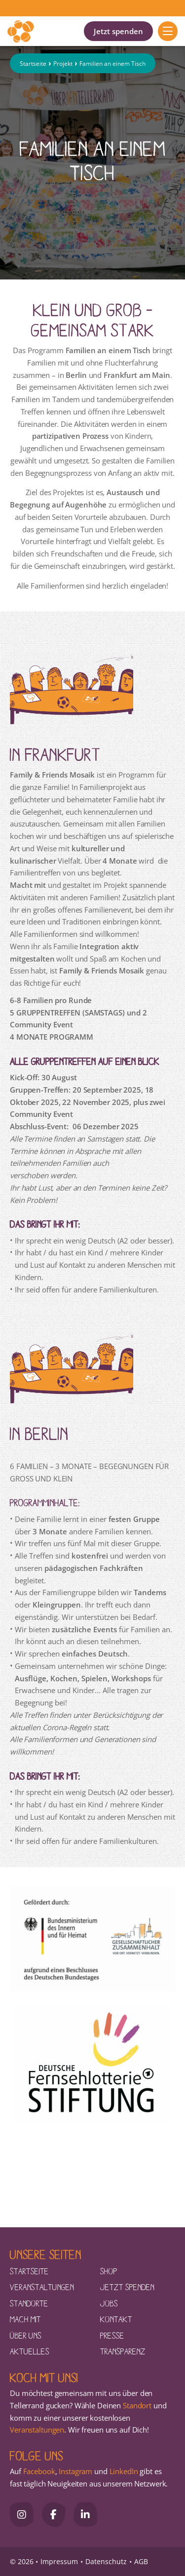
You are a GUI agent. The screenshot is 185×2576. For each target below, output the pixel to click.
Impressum (59, 2561)
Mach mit (25, 2318)
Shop (108, 2270)
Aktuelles (29, 2350)
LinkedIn (123, 2471)
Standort (137, 2405)
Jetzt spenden (118, 31)
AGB (141, 2561)
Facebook (39, 2471)
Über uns (25, 2335)
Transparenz (123, 2350)
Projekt (63, 63)
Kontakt (116, 2318)
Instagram (75, 2471)
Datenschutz (106, 2561)
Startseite (33, 63)
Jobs (109, 2303)
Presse (112, 2335)
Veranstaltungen (42, 2286)
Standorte (29, 2303)
